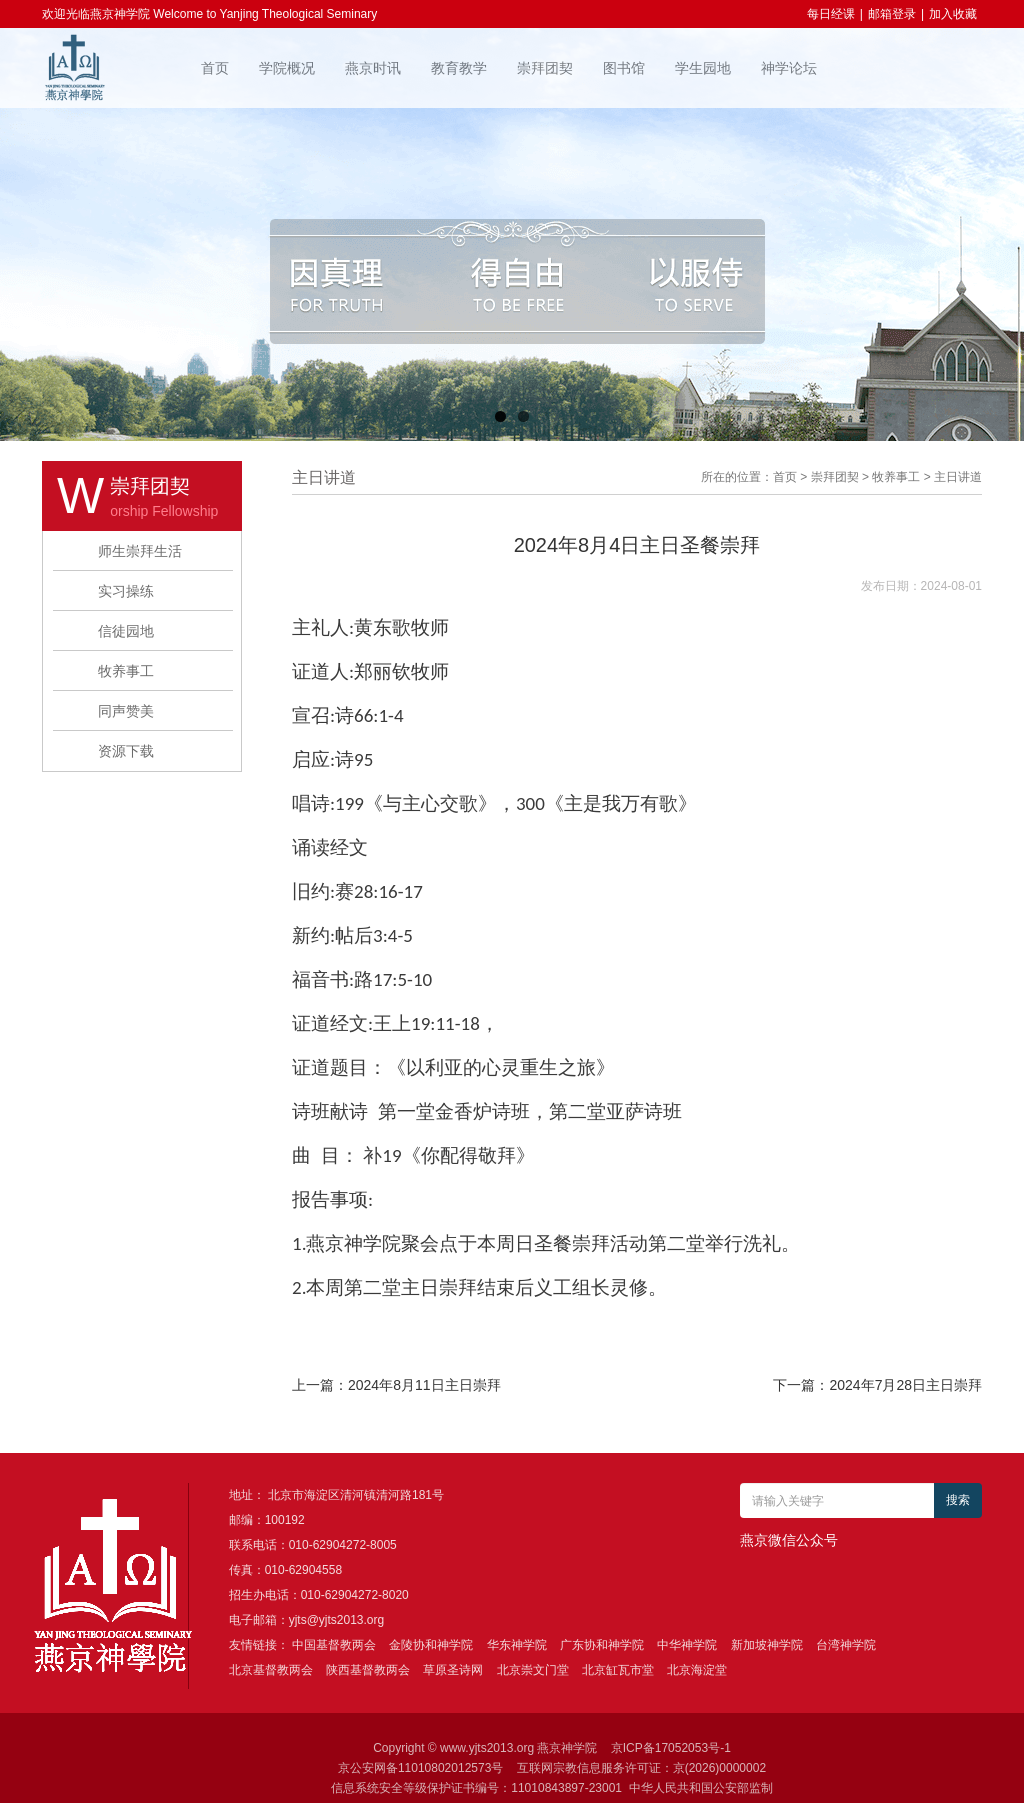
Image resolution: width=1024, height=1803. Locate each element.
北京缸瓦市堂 (618, 1670)
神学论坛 (789, 68)
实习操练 (126, 591)
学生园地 (703, 68)
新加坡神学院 (767, 1645)
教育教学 (459, 68)
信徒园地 (126, 631)
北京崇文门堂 (533, 1670)
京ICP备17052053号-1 (671, 1748)
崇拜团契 (545, 68)
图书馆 (624, 68)
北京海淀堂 (697, 1670)
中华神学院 (687, 1645)
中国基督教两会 (334, 1645)
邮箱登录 (892, 14)
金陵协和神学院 (431, 1645)
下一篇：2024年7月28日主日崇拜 (877, 1385)
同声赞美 (126, 711)
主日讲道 (958, 477)
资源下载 (126, 751)
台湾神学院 (846, 1645)
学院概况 (287, 68)
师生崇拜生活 (140, 551)
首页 (215, 68)
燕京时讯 (373, 68)
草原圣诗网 (453, 1670)
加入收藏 (953, 14)
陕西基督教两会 (368, 1670)
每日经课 (831, 14)
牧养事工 (126, 671)
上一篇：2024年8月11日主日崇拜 (396, 1385)
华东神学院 (517, 1645)
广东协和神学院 (602, 1645)
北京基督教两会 (271, 1670)
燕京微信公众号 (789, 1540)
